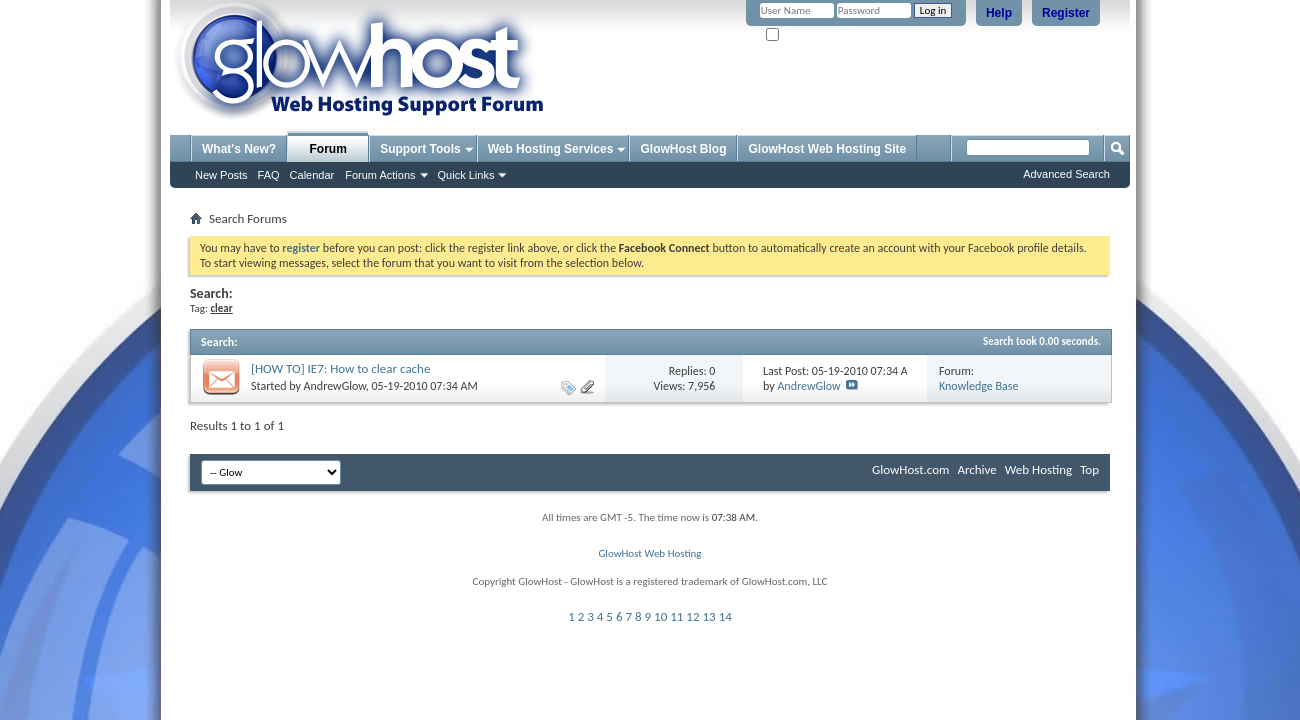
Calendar (312, 175)
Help (999, 13)
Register (1066, 13)
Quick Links (466, 175)
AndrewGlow (335, 386)
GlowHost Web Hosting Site (827, 149)
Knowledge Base (978, 386)
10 (660, 616)
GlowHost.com (910, 469)
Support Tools (420, 149)
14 (725, 616)
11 (676, 616)
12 (692, 616)
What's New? (239, 149)
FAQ (269, 175)
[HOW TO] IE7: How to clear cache (340, 368)
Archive (976, 469)
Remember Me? (809, 35)
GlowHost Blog (683, 149)
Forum (328, 149)
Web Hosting (1038, 469)
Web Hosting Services (551, 149)
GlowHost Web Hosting (649, 553)
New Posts (221, 175)
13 (709, 616)
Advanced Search (1066, 174)
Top (1089, 469)
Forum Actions (380, 175)
